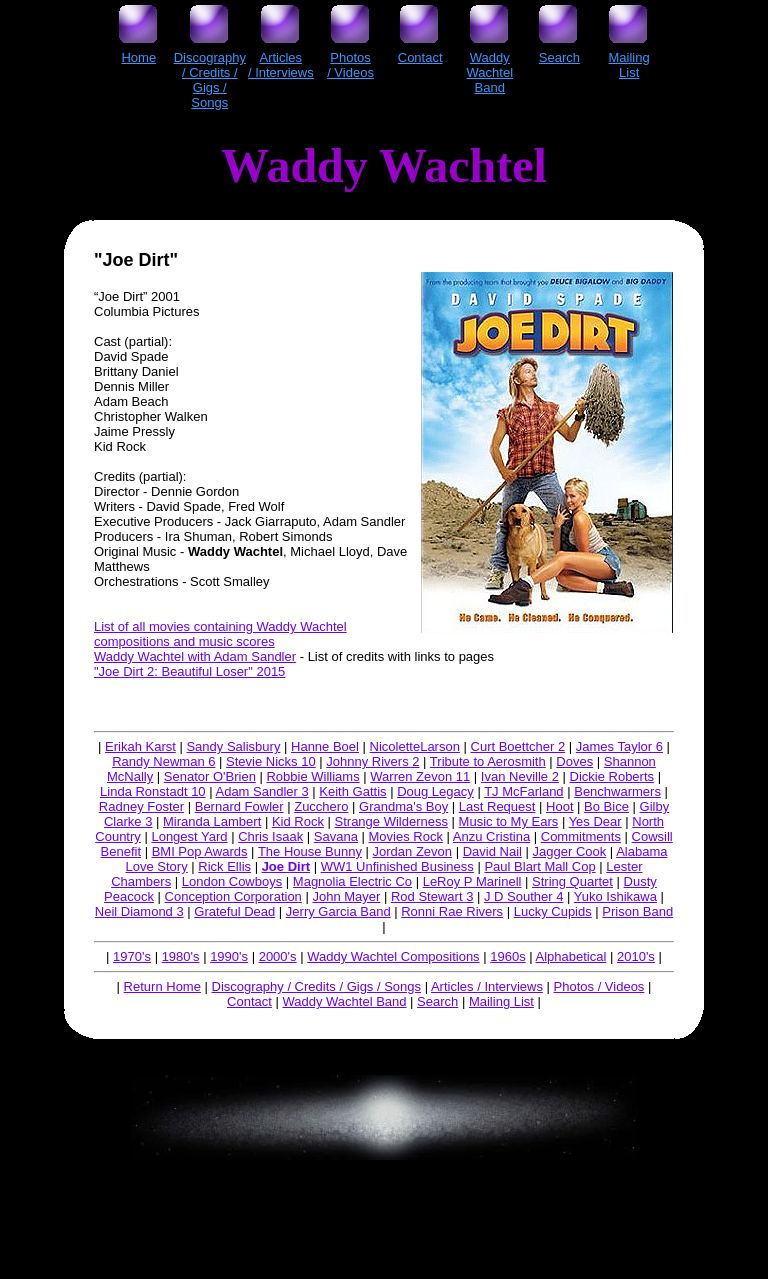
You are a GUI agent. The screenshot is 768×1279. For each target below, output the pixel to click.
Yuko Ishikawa (615, 896)
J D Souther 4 (524, 896)
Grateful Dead (234, 911)
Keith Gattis (352, 791)
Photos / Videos (599, 986)
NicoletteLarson (415, 746)
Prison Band (637, 911)
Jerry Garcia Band (338, 911)
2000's (278, 956)
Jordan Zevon (413, 851)
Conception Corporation (233, 896)
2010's (636, 956)
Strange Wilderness (391, 821)
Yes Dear (595, 821)
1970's (132, 956)
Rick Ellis (224, 866)
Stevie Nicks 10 (271, 761)
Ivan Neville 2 (520, 776)
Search (437, 1001)
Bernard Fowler (239, 806)
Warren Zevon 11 (420, 776)
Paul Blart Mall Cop (539, 866)
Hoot (559, 806)
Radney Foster (141, 806)
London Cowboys (232, 881)
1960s (507, 956)
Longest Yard (189, 836)
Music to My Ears (509, 821)
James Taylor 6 (619, 746)
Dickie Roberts (612, 776)
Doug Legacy (435, 791)
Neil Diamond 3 (139, 911)
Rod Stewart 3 (432, 896)
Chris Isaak (270, 836)
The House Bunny (310, 851)
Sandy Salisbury (233, 746)
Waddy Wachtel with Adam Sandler (195, 656)
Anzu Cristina (491, 836)
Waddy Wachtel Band (344, 1001)
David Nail (492, 851)
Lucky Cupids (553, 911)
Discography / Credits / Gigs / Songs (317, 986)
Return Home (162, 986)
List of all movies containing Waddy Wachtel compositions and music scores (220, 634)
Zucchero (321, 806)
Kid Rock (298, 821)
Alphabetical (571, 956)
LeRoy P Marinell (472, 881)
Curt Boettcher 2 (518, 746)
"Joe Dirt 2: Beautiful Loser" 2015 (189, 671)
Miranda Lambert (212, 821)
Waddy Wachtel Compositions (393, 956)
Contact (249, 1001)
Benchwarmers (617, 791)
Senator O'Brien (210, 776)
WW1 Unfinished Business (397, 866)
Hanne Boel (325, 746)
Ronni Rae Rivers (452, 911)
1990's (229, 956)
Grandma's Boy (403, 806)
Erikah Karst (140, 746)
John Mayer (346, 896)
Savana (336, 836)
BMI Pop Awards (200, 851)
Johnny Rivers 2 (372, 761)
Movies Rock (406, 836)
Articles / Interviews (487, 986)
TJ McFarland (523, 791)
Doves (574, 761)
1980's (181, 956)
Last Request (497, 806)
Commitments (581, 836)
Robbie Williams (312, 776)
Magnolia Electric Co (352, 881)
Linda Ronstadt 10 (153, 791)
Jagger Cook (570, 851)
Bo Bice (606, 806)
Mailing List (501, 1001)
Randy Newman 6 (163, 761)
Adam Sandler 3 (261, 791)
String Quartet (572, 881)
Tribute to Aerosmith (488, 761)
